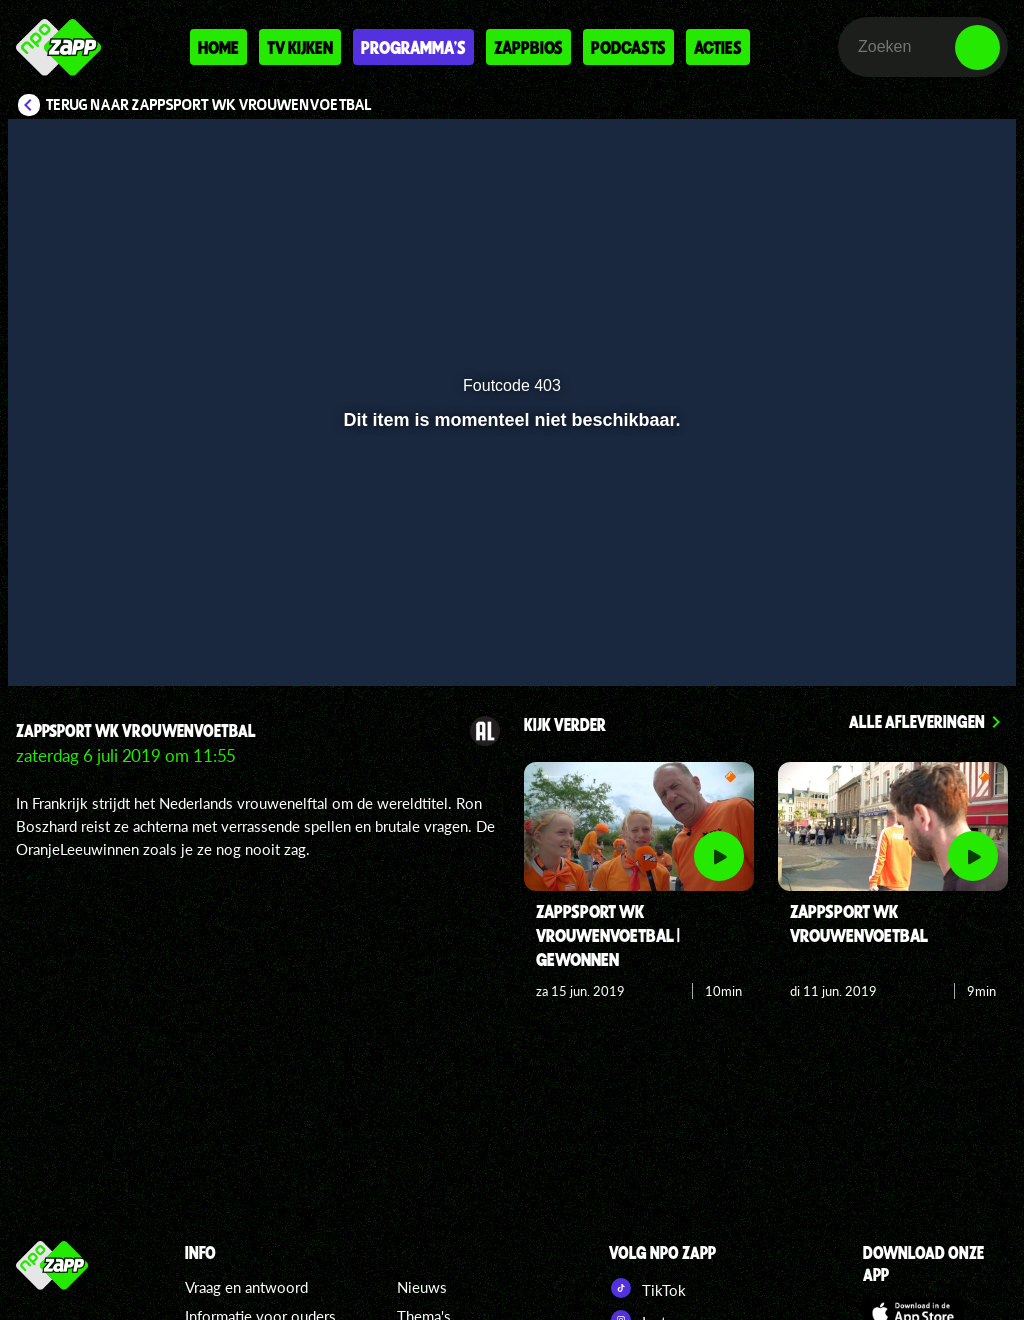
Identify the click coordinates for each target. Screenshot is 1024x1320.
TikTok (647, 1288)
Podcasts (628, 47)
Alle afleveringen (917, 721)
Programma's (413, 47)
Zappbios (528, 47)
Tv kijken (300, 47)
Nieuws (422, 1287)
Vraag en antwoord (246, 1287)
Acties (718, 47)
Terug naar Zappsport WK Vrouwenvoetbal (209, 105)
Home (218, 47)
